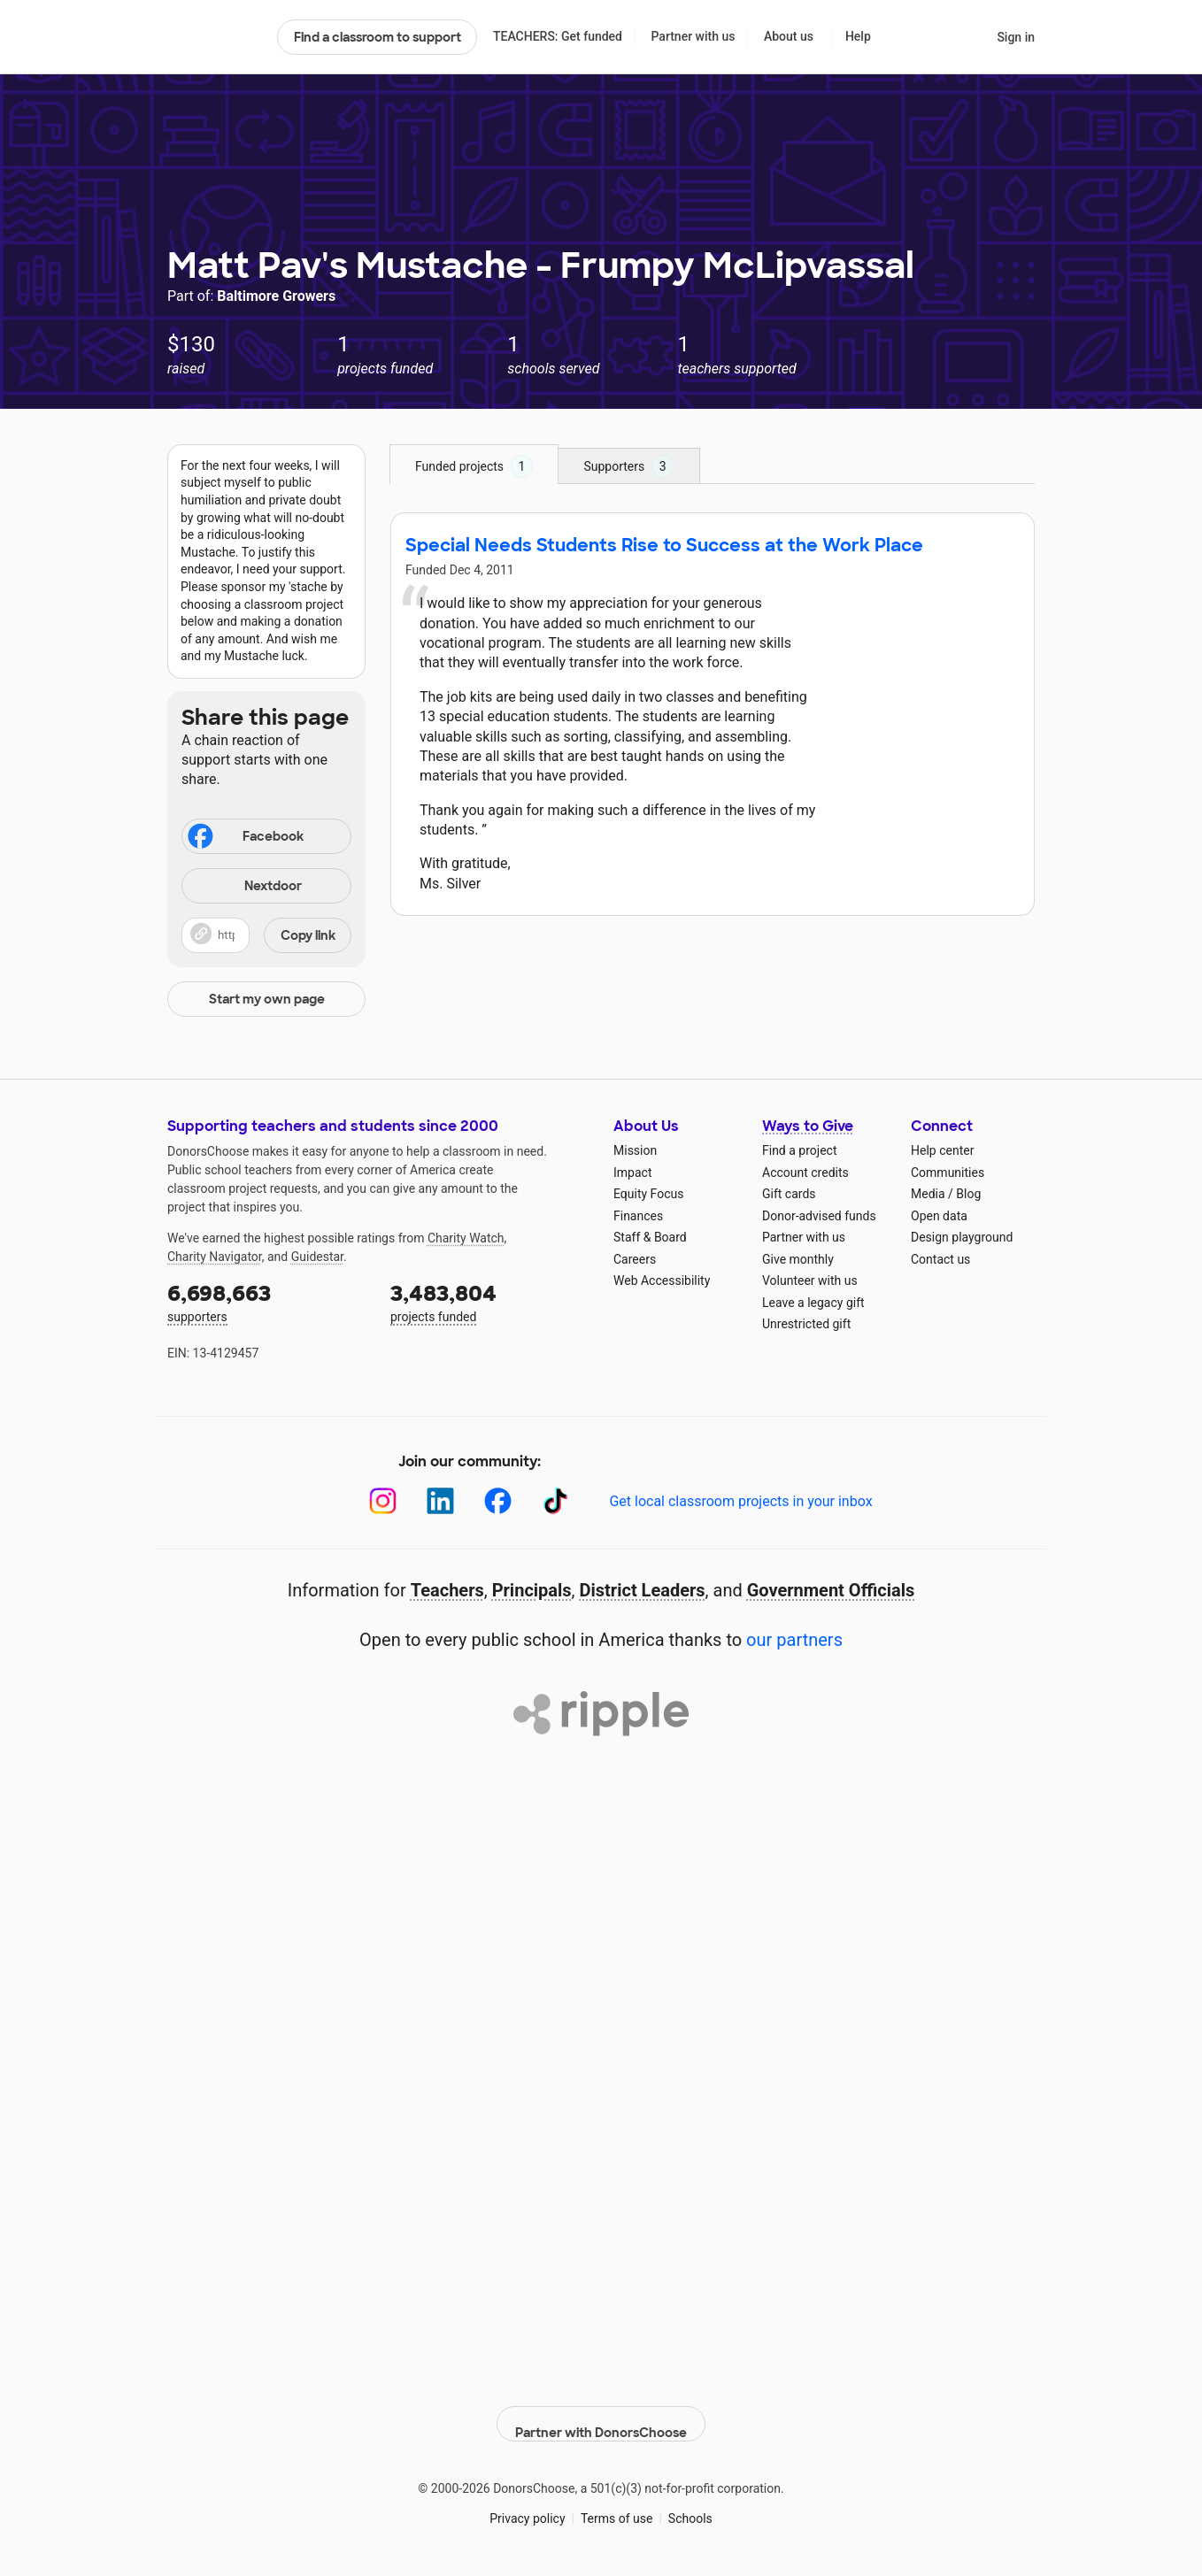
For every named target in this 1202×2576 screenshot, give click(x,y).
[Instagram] (383, 1501)
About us (788, 36)
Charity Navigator (214, 1257)
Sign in (1016, 37)
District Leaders (642, 1590)
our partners (794, 1639)
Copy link (308, 935)
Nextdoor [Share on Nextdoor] (244, 887)
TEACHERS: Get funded (557, 36)
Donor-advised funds (819, 1216)
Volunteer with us (810, 1280)
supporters (266, 1301)
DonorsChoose (214, 37)
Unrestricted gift (806, 1324)
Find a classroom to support (377, 37)
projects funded (489, 1301)
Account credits (805, 1172)
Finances (638, 1216)
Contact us (940, 1259)
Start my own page (267, 999)
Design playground (962, 1237)
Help (858, 36)
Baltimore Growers (276, 296)
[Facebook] (498, 1501)
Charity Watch (466, 1238)
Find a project (799, 1150)
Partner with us (693, 36)
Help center (942, 1150)
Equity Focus (648, 1194)
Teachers (447, 1590)
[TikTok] (555, 1501)
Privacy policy (527, 2505)
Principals (532, 1590)
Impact (632, 1172)
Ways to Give (807, 1126)
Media (928, 1194)
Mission (635, 1150)
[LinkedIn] (440, 1501)
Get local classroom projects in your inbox (740, 1501)
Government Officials (831, 1590)
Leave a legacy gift (813, 1303)
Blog (968, 1194)
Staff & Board (650, 1237)
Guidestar (317, 1257)
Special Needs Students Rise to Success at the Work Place (664, 545)
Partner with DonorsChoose (601, 2410)
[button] (266, 935)
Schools (690, 2505)
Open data (939, 1216)
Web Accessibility (661, 1280)
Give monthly (798, 1259)
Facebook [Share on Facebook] (244, 838)
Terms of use (617, 2505)
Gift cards (789, 1194)
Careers (634, 1259)
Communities (947, 1172)
